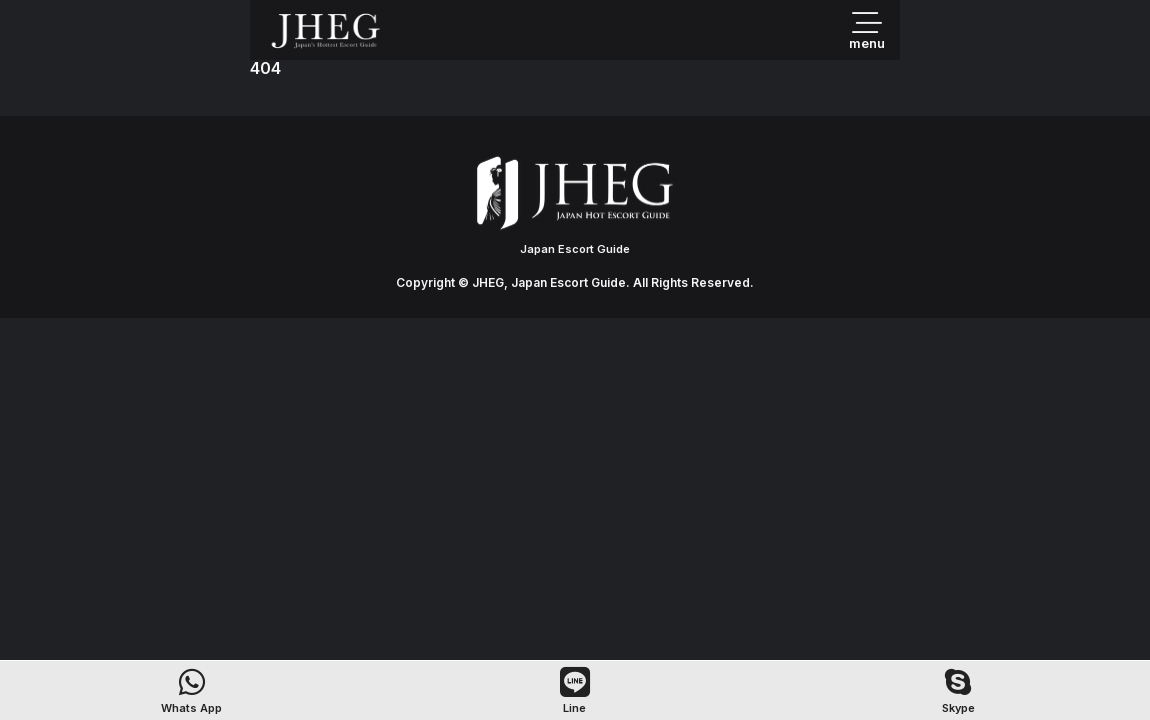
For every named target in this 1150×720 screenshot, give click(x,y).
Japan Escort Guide (575, 249)
